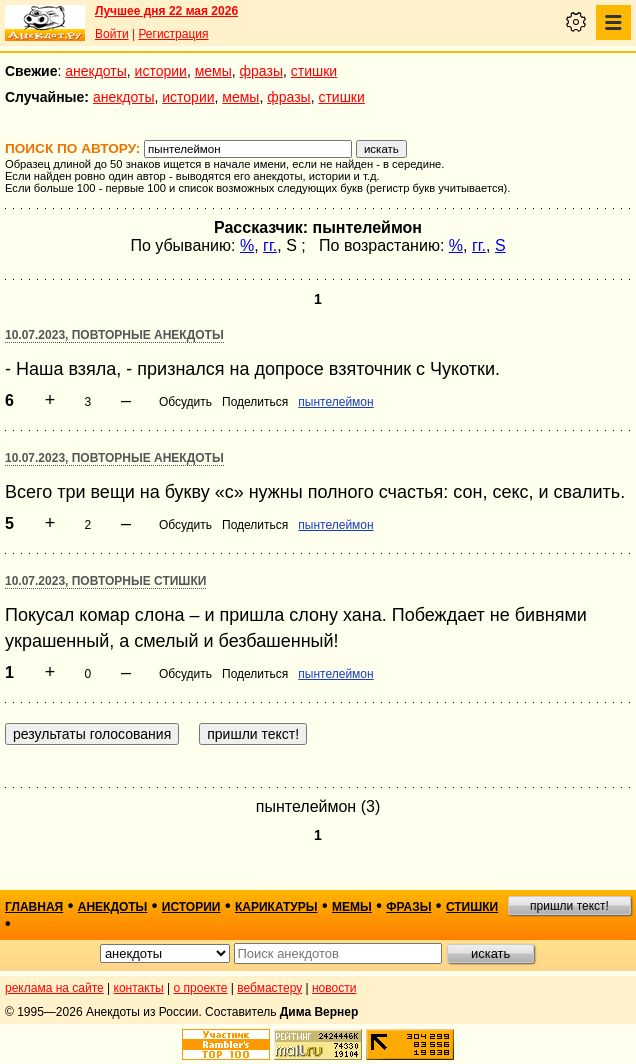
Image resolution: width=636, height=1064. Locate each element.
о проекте (201, 988)
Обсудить (185, 402)
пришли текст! (569, 906)
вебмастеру (269, 988)
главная (34, 907)
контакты (139, 988)
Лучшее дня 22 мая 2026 (166, 11)
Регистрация (173, 34)
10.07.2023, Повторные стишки (105, 581)
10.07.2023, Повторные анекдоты (114, 335)
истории (161, 71)
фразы (261, 71)
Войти (112, 34)
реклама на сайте (54, 988)
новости (334, 988)
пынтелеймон (335, 402)
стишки (314, 71)
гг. (270, 245)
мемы (213, 71)
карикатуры (276, 907)
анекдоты (96, 71)
